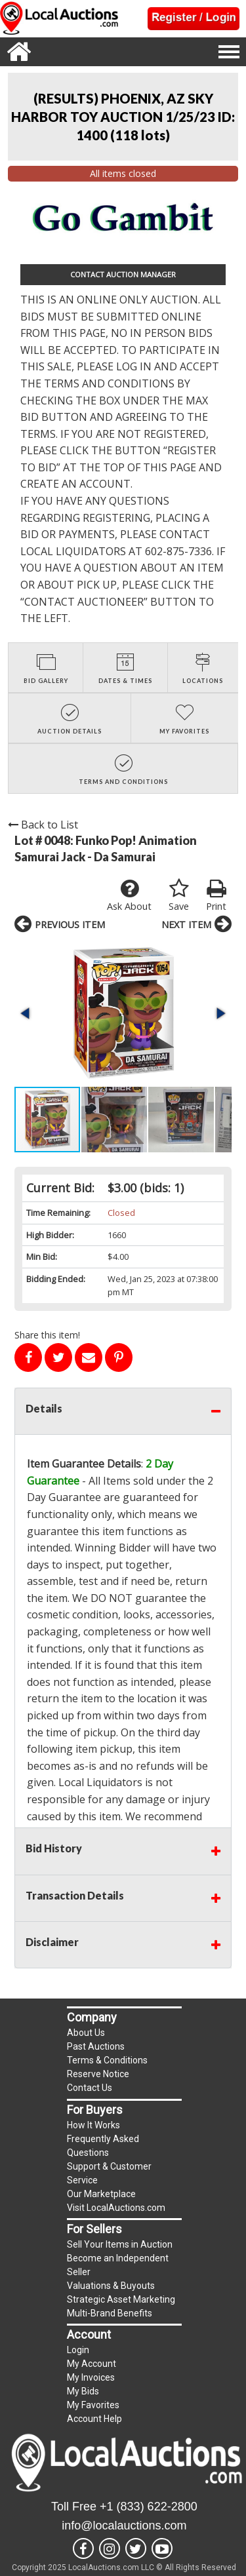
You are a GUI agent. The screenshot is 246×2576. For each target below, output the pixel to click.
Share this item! (47, 1335)
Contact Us (89, 2087)
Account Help (94, 2418)
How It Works (93, 2125)
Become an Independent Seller (118, 2265)
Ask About (129, 895)
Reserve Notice (98, 2074)
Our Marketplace (101, 2194)
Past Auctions (96, 2046)
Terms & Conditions (107, 2060)
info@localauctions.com (124, 2525)
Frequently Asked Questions (103, 2146)
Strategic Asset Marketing (121, 2299)
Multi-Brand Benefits (109, 2313)
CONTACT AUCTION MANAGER (123, 274)
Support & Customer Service (109, 2173)
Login (78, 2350)
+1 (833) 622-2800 (148, 2506)
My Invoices (91, 2377)
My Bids (83, 2391)
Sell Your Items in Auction (120, 2244)
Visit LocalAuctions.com (116, 2207)
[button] (26, 1013)
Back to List (43, 824)
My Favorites (93, 2405)
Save (179, 895)
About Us (86, 2032)
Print (216, 895)
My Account (91, 2363)
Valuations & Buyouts (111, 2285)
